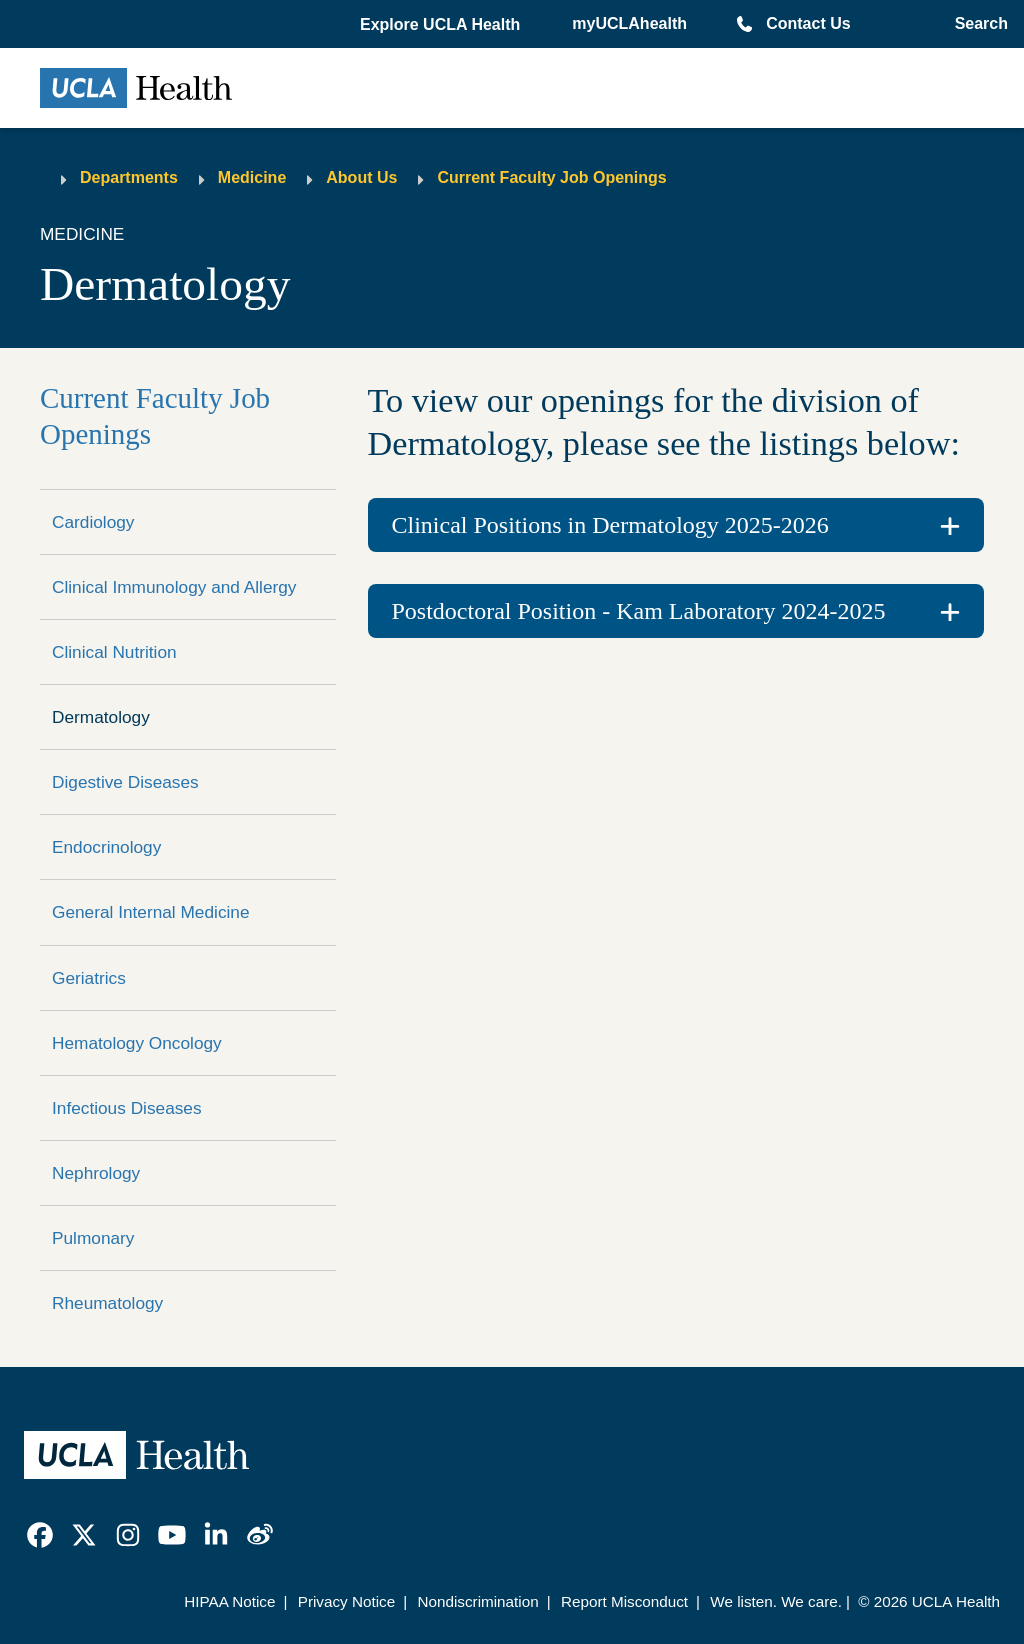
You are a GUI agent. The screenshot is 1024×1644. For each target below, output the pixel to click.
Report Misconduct (624, 1601)
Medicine (252, 177)
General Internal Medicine (151, 912)
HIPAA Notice (229, 1601)
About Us (361, 177)
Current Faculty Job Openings (551, 177)
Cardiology (93, 522)
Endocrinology (106, 847)
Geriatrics (89, 978)
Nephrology (96, 1173)
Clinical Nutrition (114, 652)
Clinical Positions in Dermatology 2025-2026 (610, 525)
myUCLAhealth (629, 23)
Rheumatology (107, 1303)
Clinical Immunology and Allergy (174, 587)
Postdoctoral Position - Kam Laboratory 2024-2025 (639, 611)
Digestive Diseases (125, 782)
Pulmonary (93, 1238)
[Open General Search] (977, 24)
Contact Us (808, 23)
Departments (129, 177)
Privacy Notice (346, 1601)
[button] (442, 25)
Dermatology (101, 717)
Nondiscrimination (477, 1601)
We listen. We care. (776, 1601)
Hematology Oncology (137, 1043)
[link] (40, 1535)
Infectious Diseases (127, 1108)
